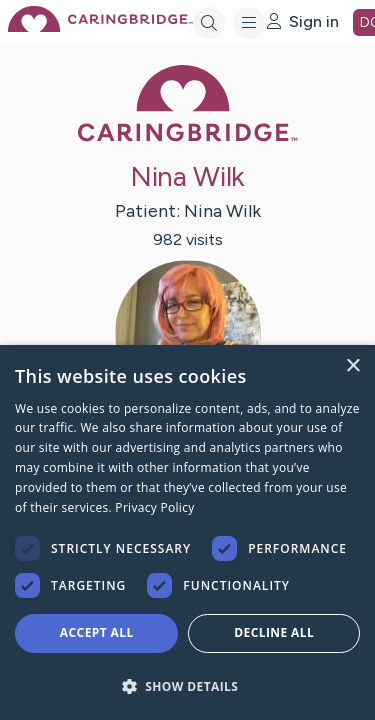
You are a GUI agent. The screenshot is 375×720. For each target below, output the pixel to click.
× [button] (352, 366)
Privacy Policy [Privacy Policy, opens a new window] (154, 507)
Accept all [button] (97, 632)
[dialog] (187, 532)
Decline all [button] (274, 632)
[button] (187, 685)
